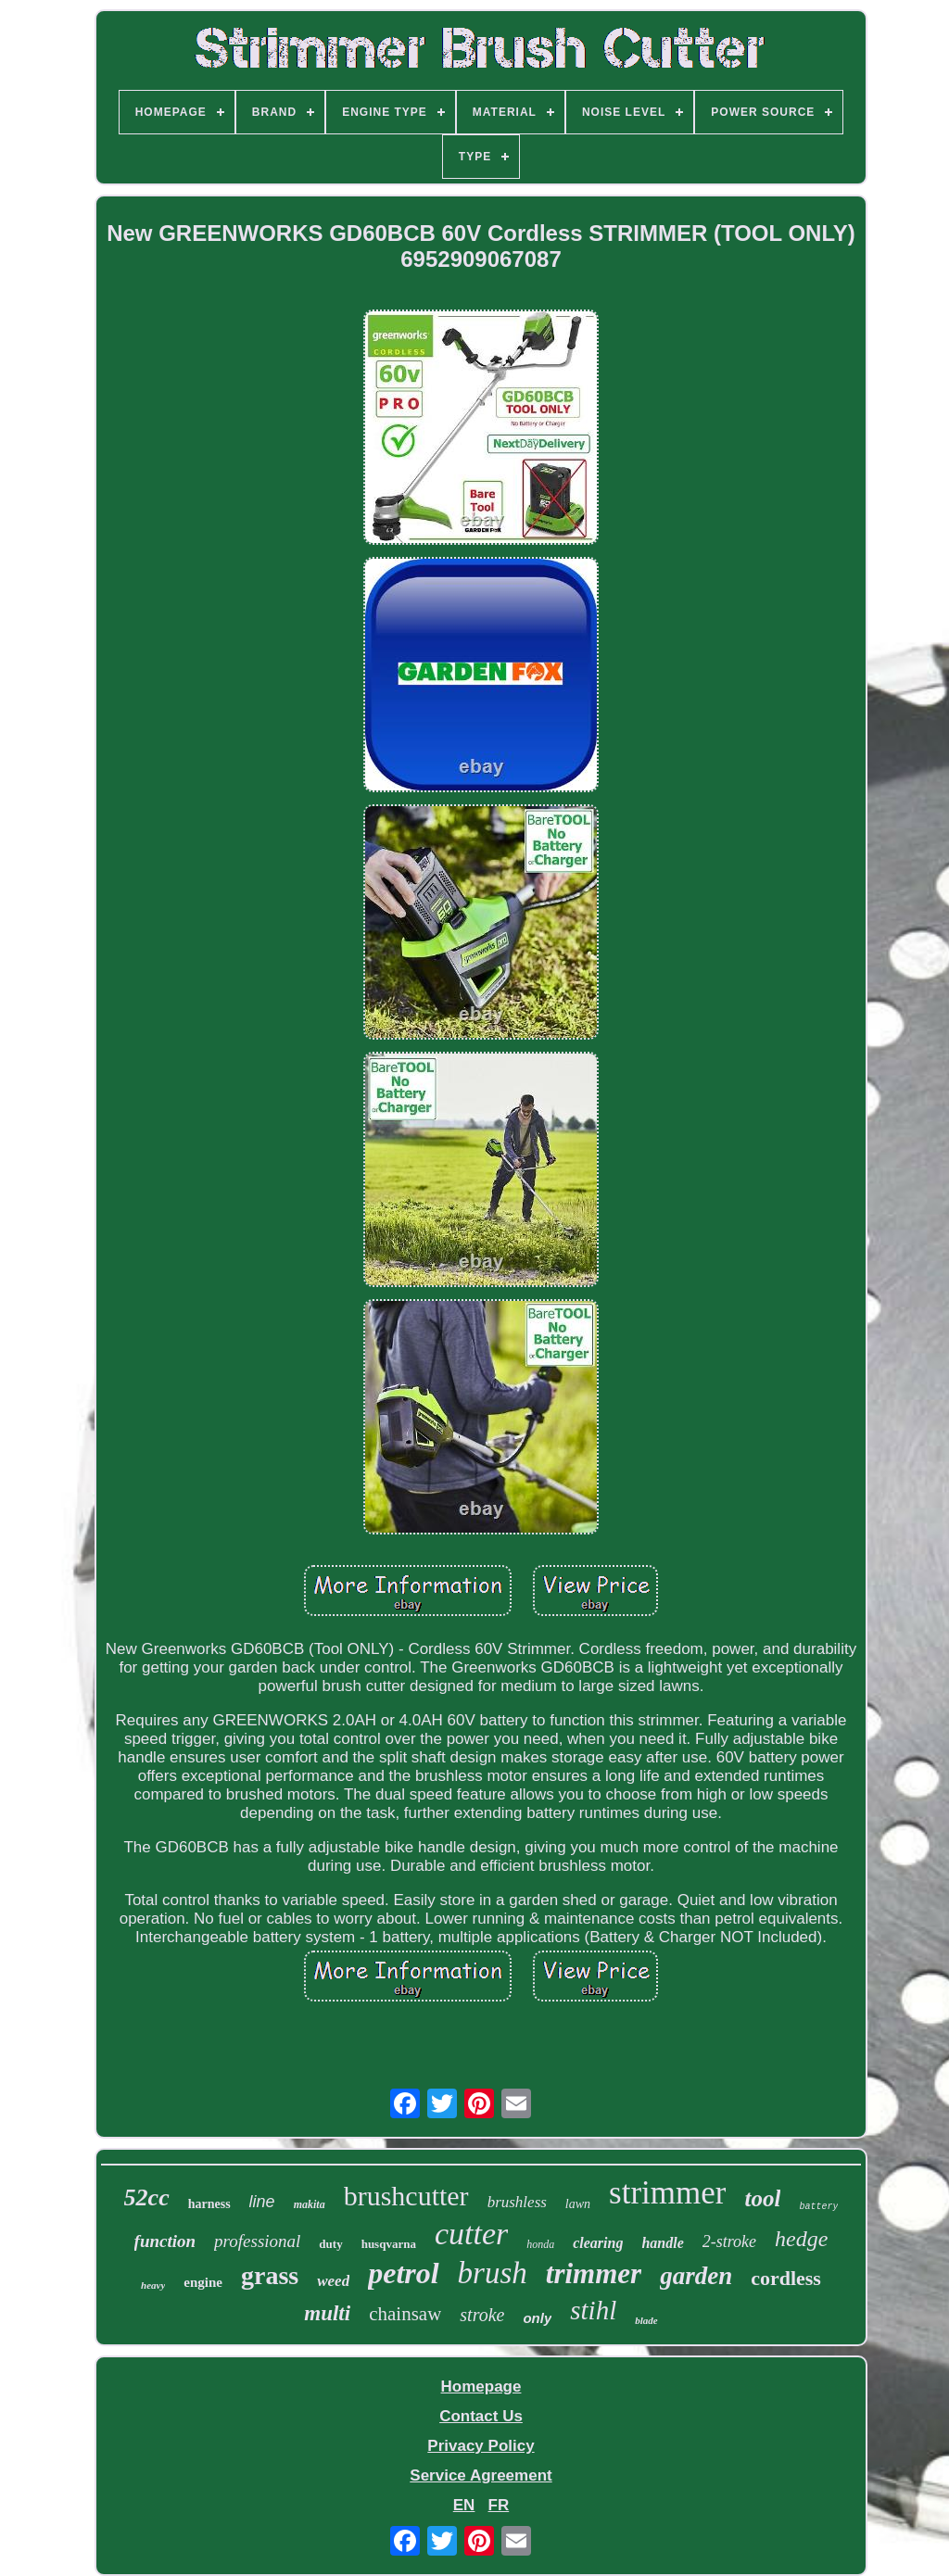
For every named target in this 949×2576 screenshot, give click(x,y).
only (537, 2318)
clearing (598, 2243)
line (262, 2201)
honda (540, 2244)
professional (257, 2241)
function (165, 2241)
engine (202, 2282)
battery (818, 2207)
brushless (517, 2202)
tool (762, 2198)
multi (327, 2313)
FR (499, 2505)
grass (269, 2275)
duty (330, 2244)
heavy (153, 2285)
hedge (801, 2239)
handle (662, 2243)
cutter (471, 2233)
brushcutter (406, 2195)
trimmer (593, 2273)
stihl (593, 2310)
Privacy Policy (480, 2446)
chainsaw (405, 2314)
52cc (147, 2197)
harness (209, 2204)
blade (646, 2320)
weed (333, 2281)
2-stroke (729, 2241)
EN (464, 2505)
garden (696, 2276)
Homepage (481, 2386)
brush (492, 2273)
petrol (403, 2273)
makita (309, 2204)
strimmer (667, 2193)
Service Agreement (480, 2475)
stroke (482, 2315)
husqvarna (388, 2244)
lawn (577, 2204)
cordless (786, 2278)
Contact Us (481, 2416)
